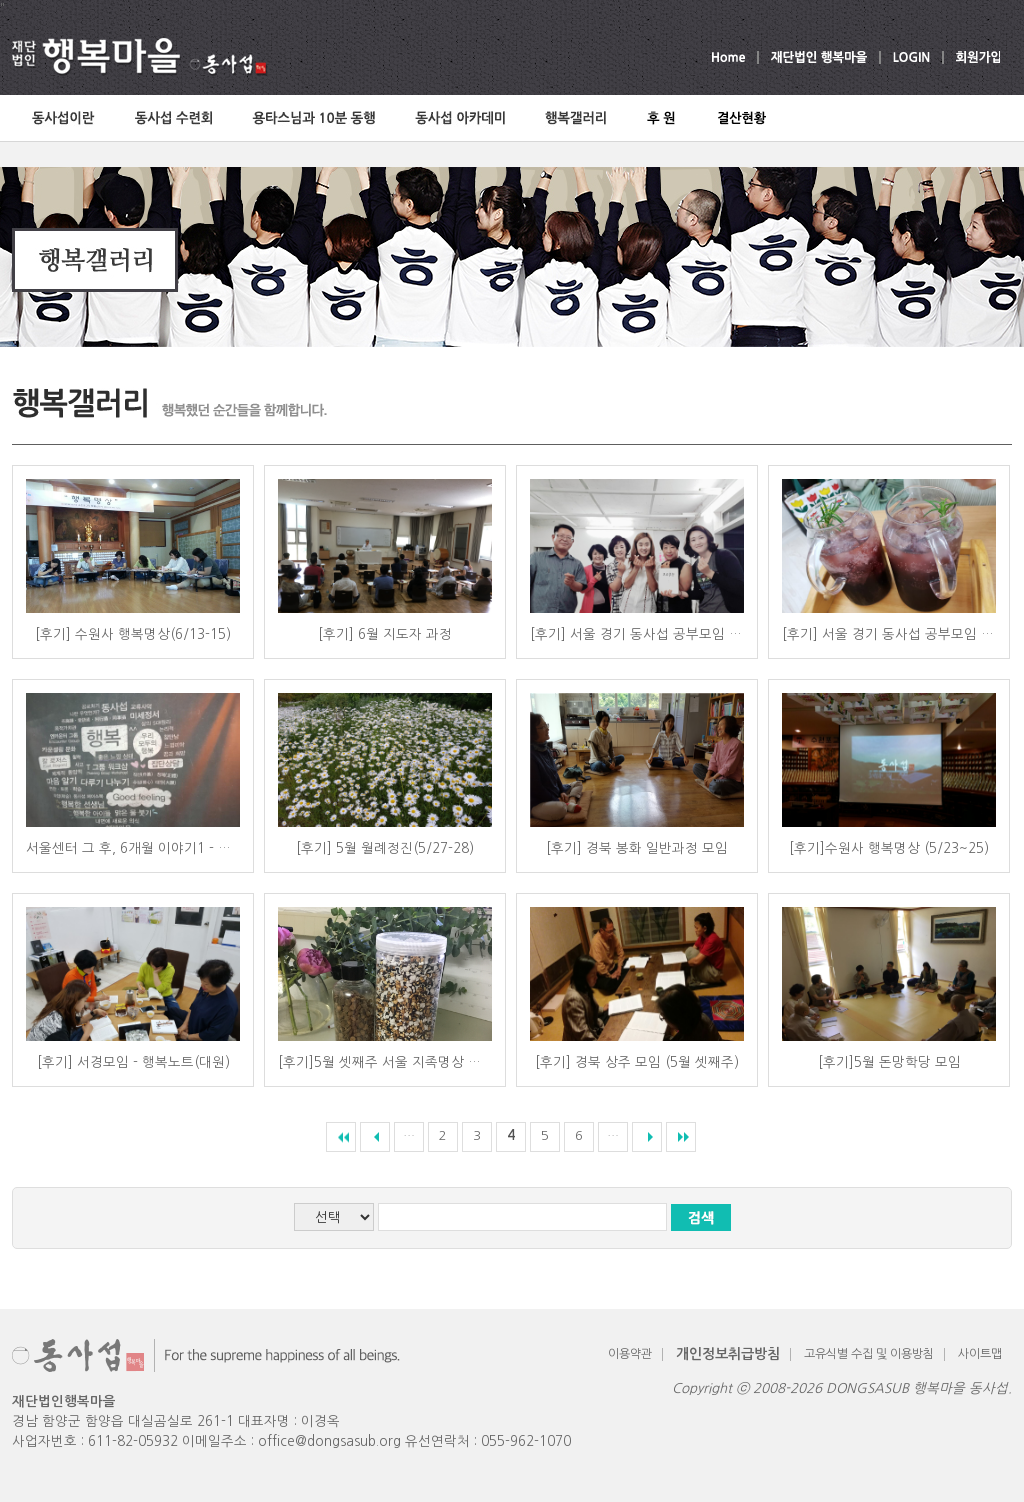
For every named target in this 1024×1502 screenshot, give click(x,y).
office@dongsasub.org (329, 1441)
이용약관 (630, 1354)
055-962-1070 (526, 1441)
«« (341, 1137)
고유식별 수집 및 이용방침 (869, 1354)
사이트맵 (980, 1354)
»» (681, 1137)
